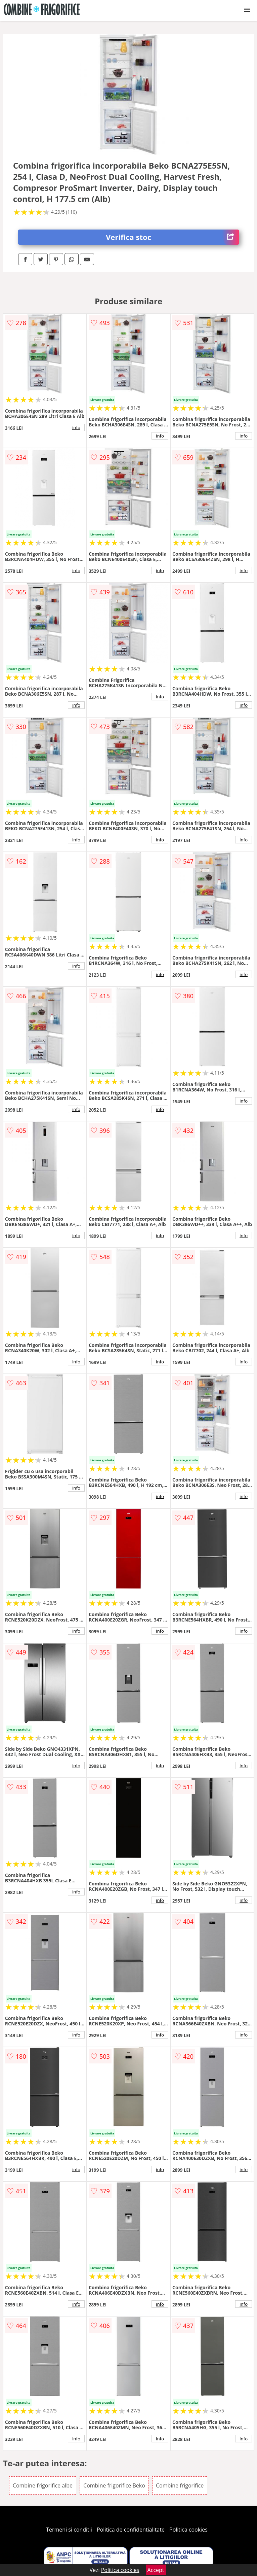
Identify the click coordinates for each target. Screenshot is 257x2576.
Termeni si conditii (69, 2529)
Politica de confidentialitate (131, 2529)
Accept (155, 2570)
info (76, 427)
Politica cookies (188, 2529)
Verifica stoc (172, 237)
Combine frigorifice (180, 2485)
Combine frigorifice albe (43, 2485)
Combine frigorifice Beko (114, 2485)
